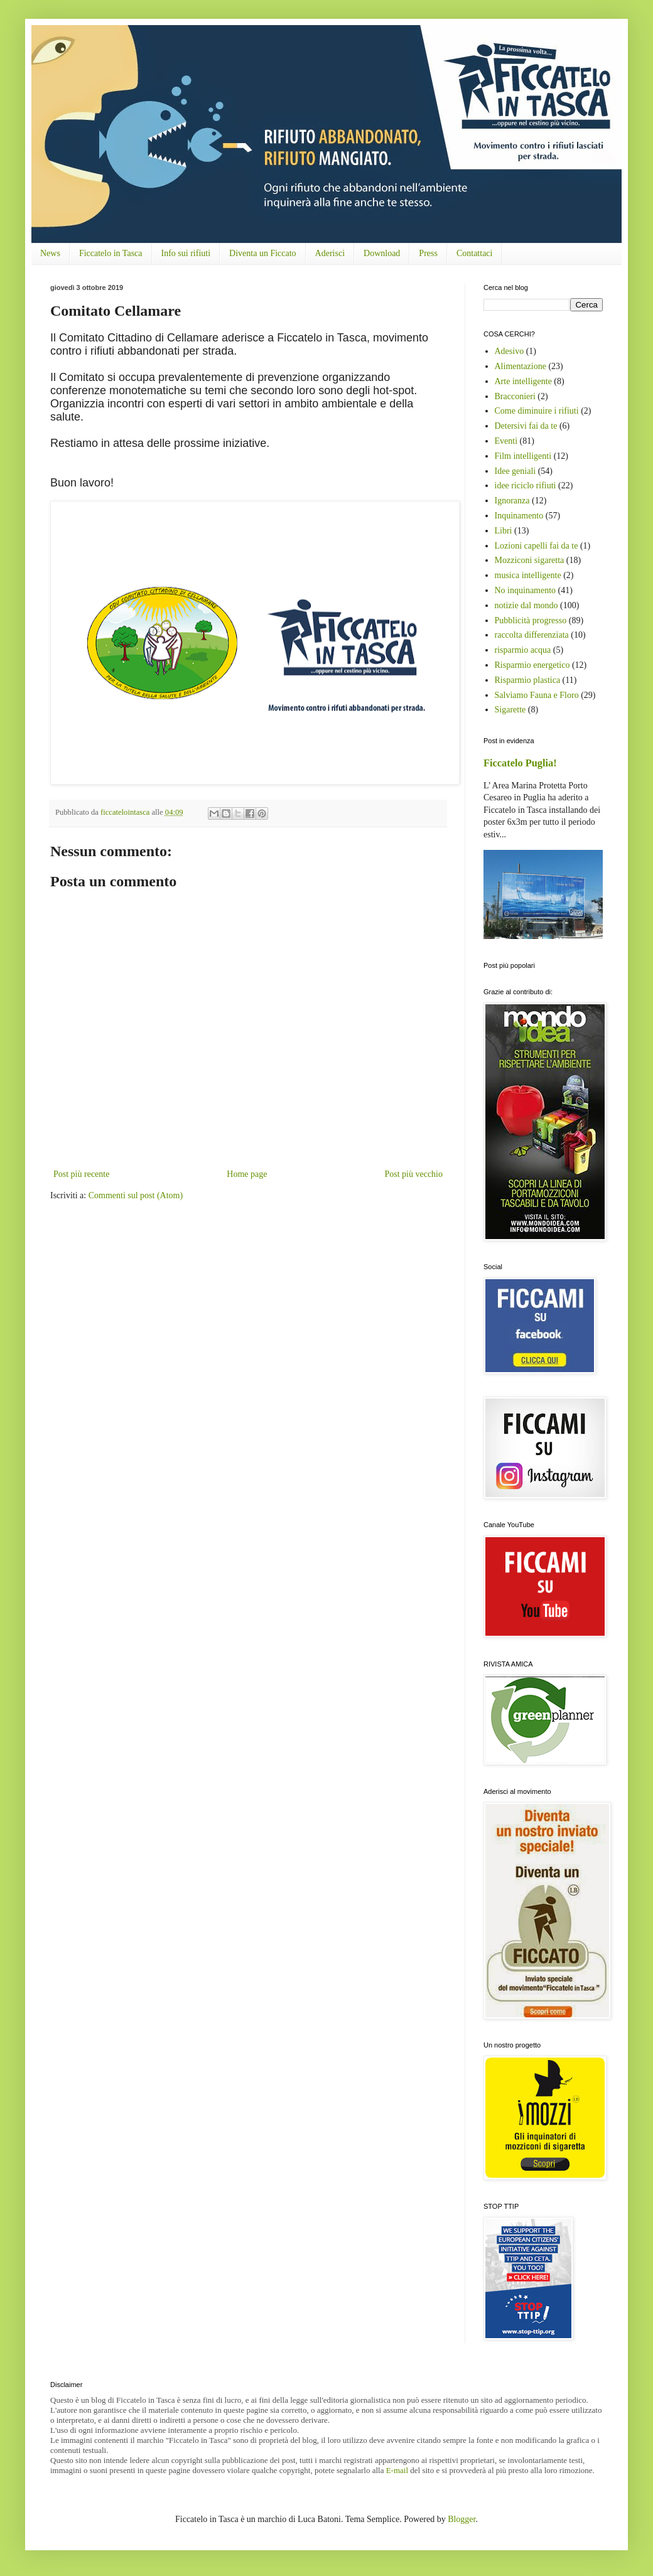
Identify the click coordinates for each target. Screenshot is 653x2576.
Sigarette (510, 709)
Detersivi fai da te (526, 426)
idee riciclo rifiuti (525, 485)
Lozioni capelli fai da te (536, 545)
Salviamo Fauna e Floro (537, 695)
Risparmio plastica (528, 680)
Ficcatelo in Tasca (111, 253)
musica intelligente (528, 575)
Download (382, 253)
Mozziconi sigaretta (529, 560)
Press (428, 253)
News (50, 253)
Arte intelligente (523, 381)
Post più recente (81, 1174)
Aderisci (330, 253)
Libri (503, 530)
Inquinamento (519, 515)
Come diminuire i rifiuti (537, 411)
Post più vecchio (413, 1174)
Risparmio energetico (532, 665)
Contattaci (474, 253)
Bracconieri (515, 396)
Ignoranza (512, 500)
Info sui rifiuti (186, 253)
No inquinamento (525, 590)
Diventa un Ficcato (262, 253)
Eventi (506, 441)
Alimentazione (520, 366)
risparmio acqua (523, 650)
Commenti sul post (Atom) (136, 1195)
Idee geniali (515, 471)
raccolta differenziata (532, 635)
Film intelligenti (523, 456)
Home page (247, 1174)
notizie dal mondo (526, 605)
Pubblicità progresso (531, 620)
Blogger (461, 2519)
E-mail (397, 2470)
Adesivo (509, 351)
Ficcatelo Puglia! (520, 763)
